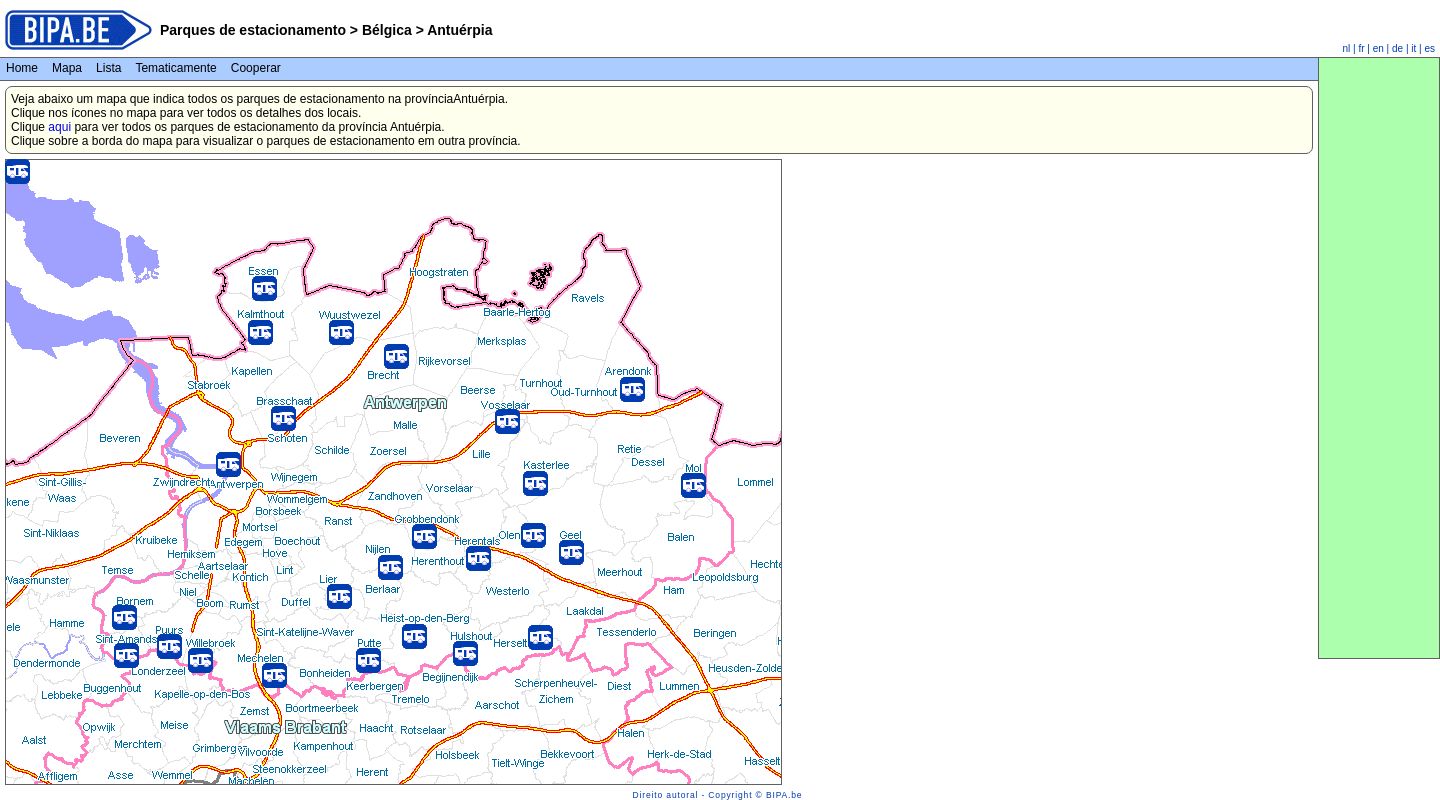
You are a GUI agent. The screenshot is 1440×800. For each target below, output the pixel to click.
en (1378, 48)
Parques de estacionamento (253, 30)
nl (1347, 48)
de (1397, 48)
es (1429, 48)
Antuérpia (458, 30)
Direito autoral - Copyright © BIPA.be (718, 795)
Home (22, 68)
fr (1361, 48)
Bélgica (387, 30)
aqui (59, 127)
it (1413, 48)
